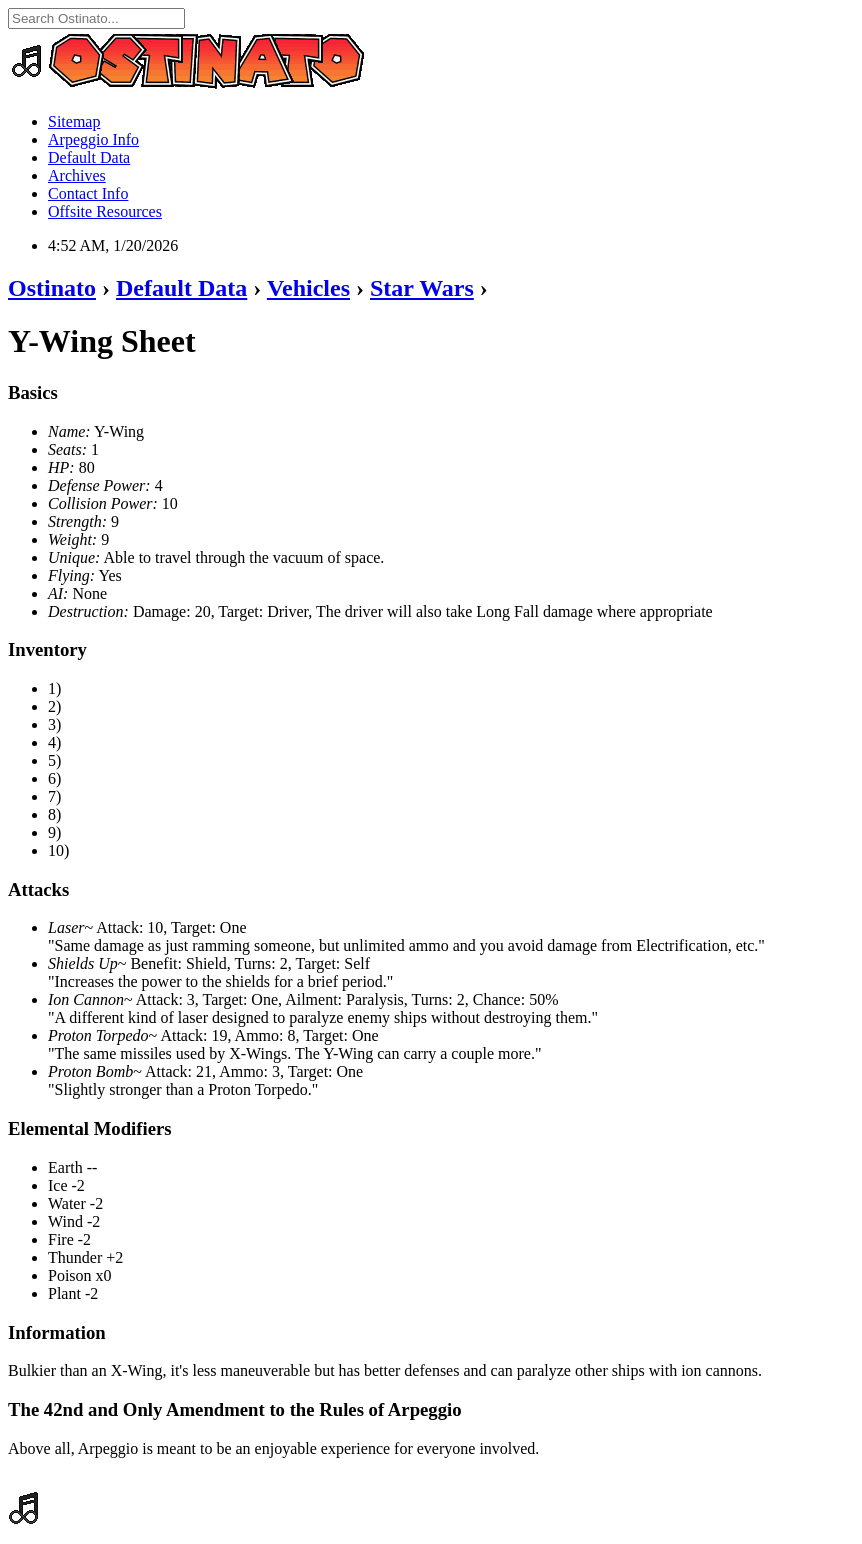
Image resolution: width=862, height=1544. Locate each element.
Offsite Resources (105, 211)
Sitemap (74, 121)
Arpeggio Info (93, 139)
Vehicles (308, 288)
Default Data (89, 157)
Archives (77, 175)
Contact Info (88, 193)
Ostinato (52, 288)
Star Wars (422, 288)
